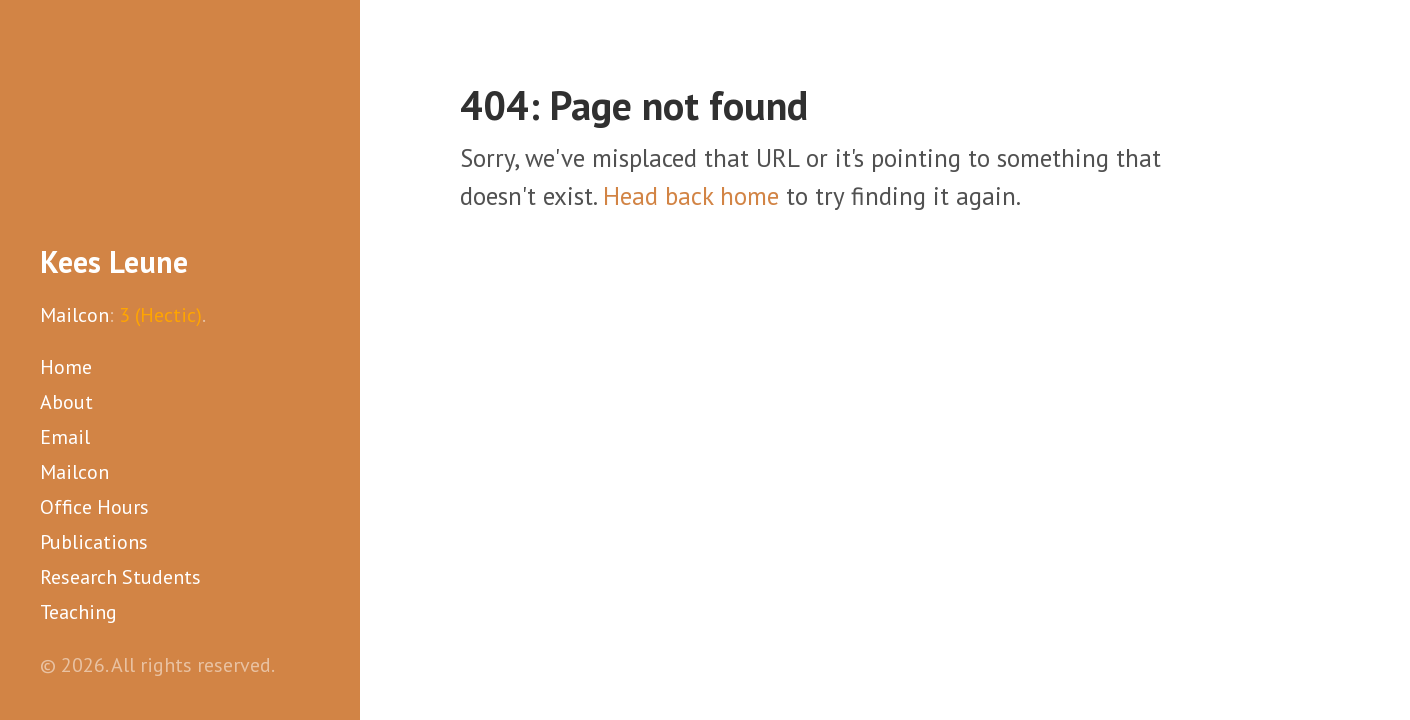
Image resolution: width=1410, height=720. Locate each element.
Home (66, 367)
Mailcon (74, 315)
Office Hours (94, 507)
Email (65, 437)
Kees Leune (114, 261)
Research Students (120, 577)
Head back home (691, 196)
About (66, 402)
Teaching (78, 612)
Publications (94, 542)
